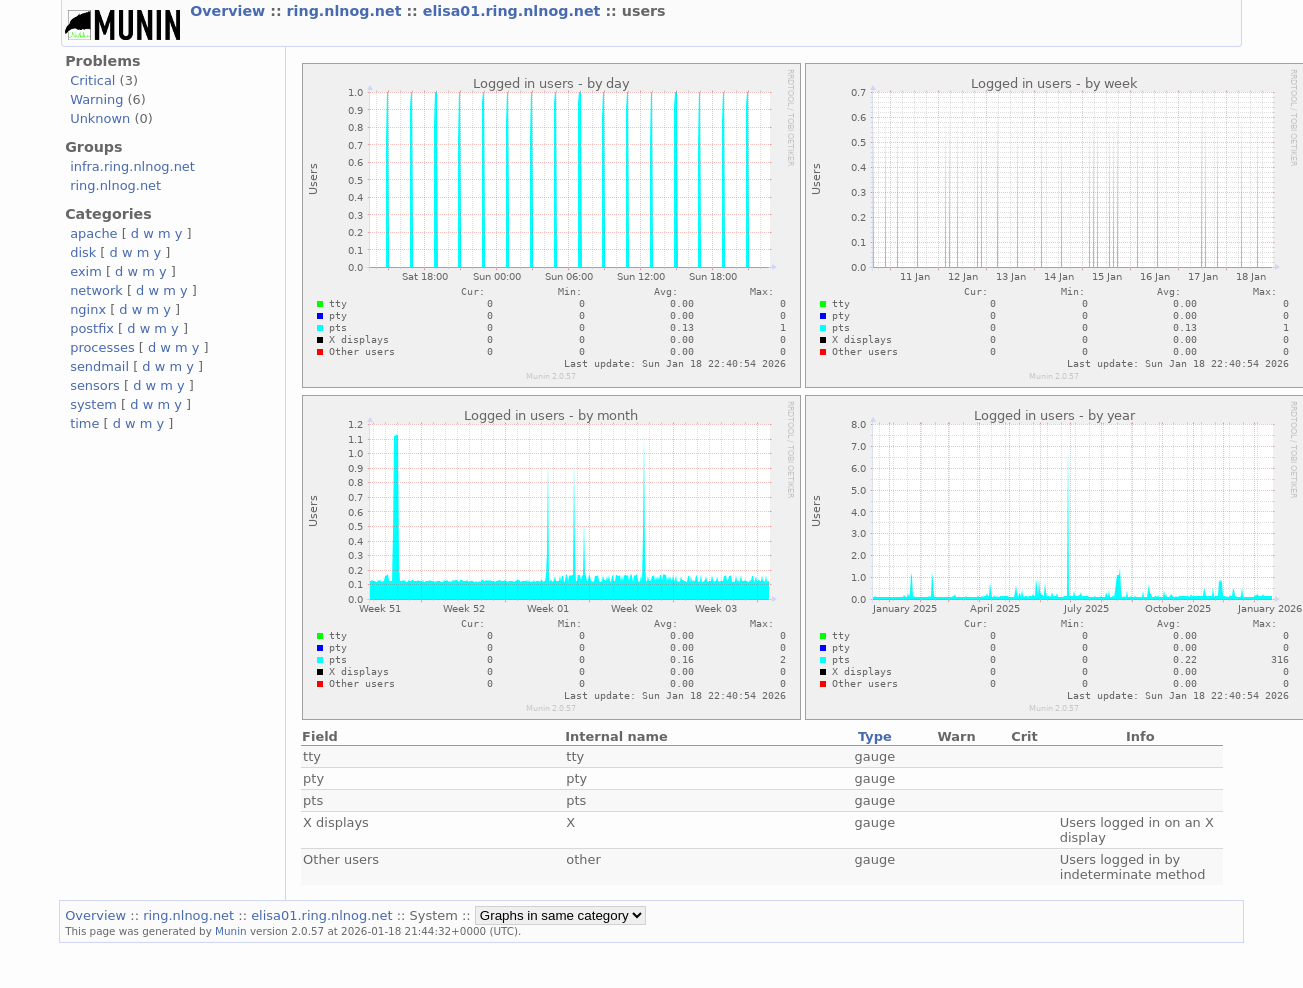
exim (86, 271)
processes (102, 347)
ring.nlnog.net (347, 11)
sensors (95, 385)
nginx (88, 309)
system (93, 404)
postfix (92, 328)
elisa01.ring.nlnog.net (514, 11)
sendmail (99, 366)
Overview (230, 11)
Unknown (100, 118)
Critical (92, 80)
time (84, 423)
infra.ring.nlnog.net (132, 166)
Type (875, 736)
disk (83, 252)
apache (93, 233)
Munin (231, 931)
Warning (96, 99)
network (96, 290)
